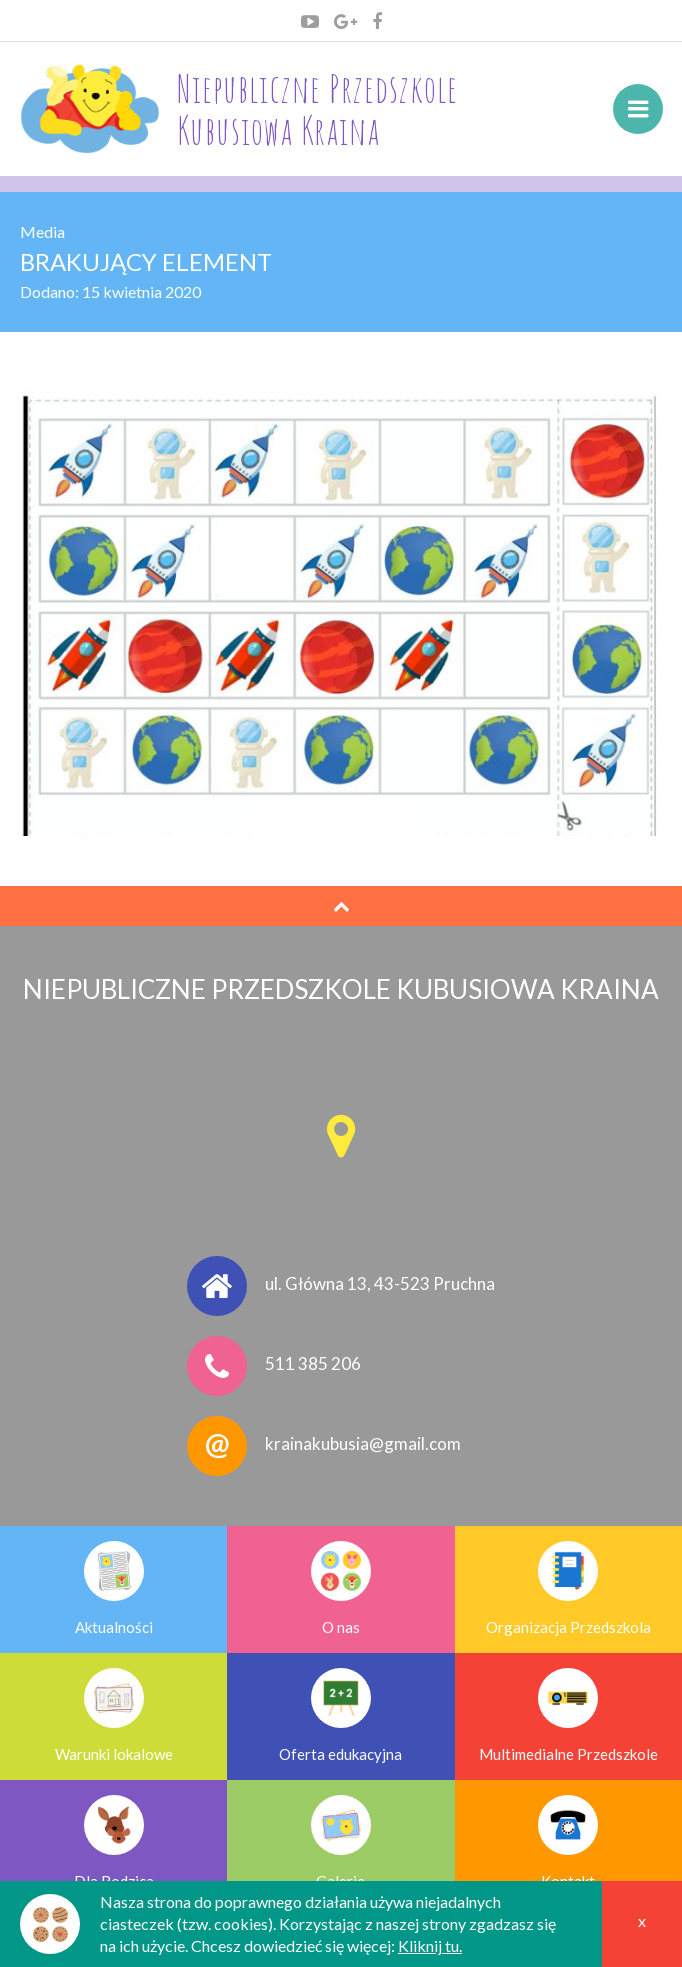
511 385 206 (313, 1363)
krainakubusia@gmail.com (363, 1443)
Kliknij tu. (430, 1945)
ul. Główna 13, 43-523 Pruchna (380, 1283)
